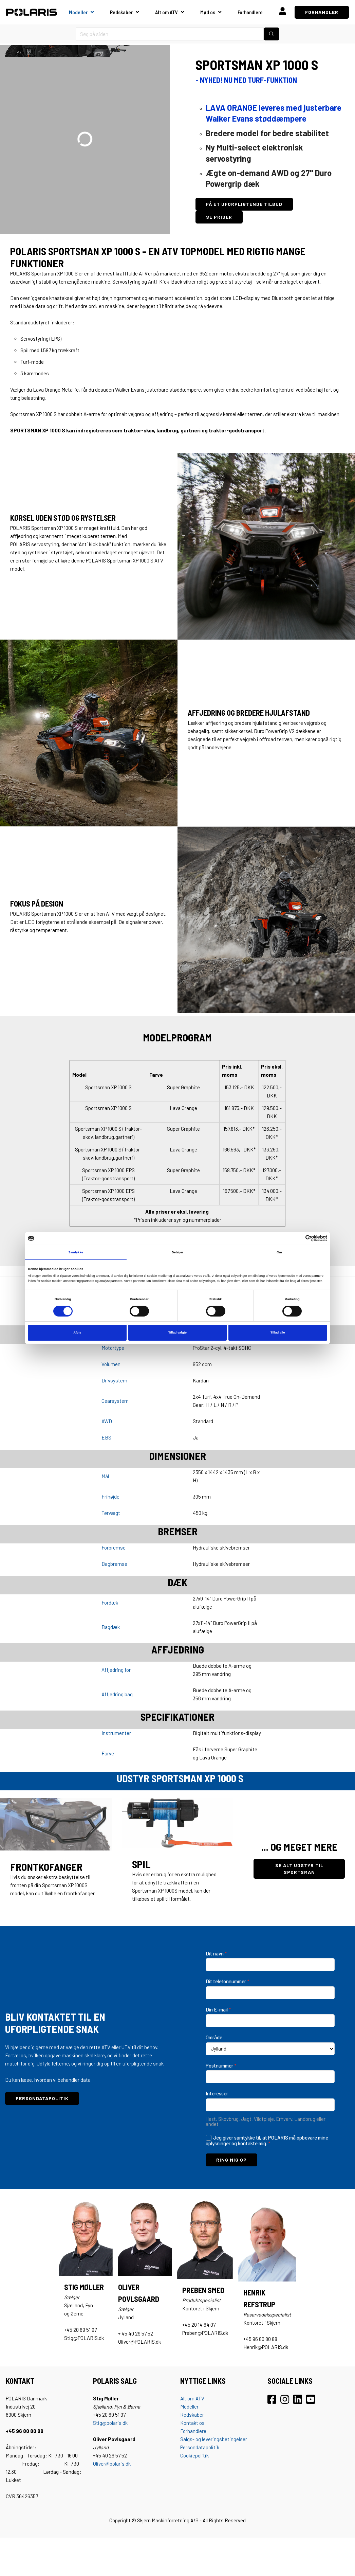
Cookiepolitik (194, 2455)
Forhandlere (250, 12)
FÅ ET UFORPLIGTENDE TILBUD (244, 204)
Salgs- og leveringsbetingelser (213, 2439)
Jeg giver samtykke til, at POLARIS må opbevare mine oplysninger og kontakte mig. (267, 2140)
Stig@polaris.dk (110, 2423)
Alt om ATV (166, 12)
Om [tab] (279, 1252)
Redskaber (121, 12)
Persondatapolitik (199, 2447)
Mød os (207, 12)
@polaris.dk (118, 2464)
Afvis (77, 1332)
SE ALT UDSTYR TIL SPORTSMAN (299, 1868)
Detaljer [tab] (177, 1252)
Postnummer (221, 2065)
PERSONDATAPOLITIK (42, 2098)
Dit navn (216, 1953)
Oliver (99, 2464)
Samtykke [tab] (75, 1252)
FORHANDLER (321, 12)
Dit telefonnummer (227, 1981)
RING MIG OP (231, 2160)
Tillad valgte (177, 1332)
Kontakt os (192, 2423)
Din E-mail (218, 2009)
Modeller (78, 12)
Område (214, 2037)
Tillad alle (277, 1332)
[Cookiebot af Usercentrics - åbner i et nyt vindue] (297, 1238)
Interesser (217, 2093)
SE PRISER (219, 217)
